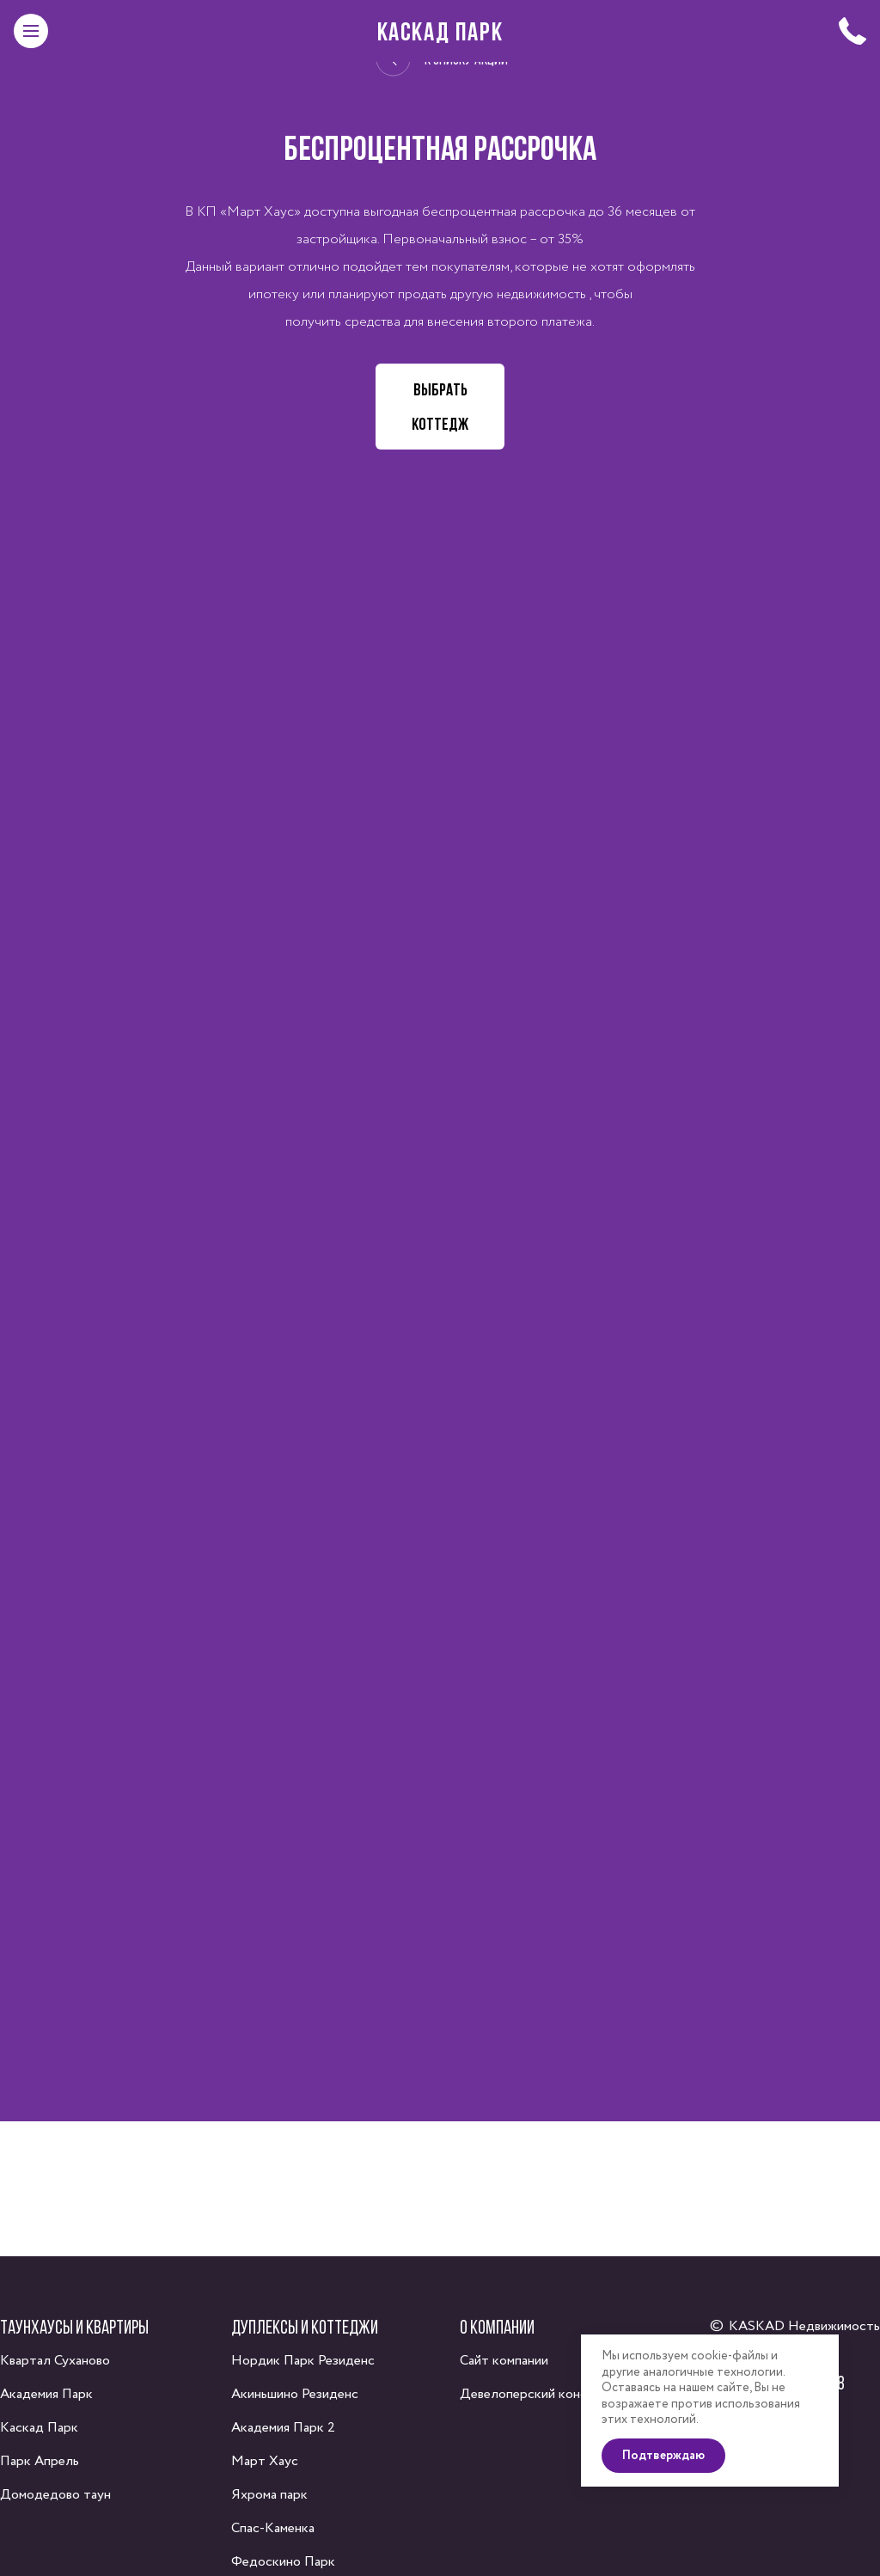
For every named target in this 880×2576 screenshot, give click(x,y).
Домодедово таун (55, 2495)
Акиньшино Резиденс (294, 2394)
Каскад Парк (440, 31)
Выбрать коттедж (440, 406)
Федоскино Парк (283, 2562)
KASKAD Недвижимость (804, 2326)
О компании (497, 2326)
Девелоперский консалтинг (543, 2394)
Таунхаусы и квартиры (74, 2326)
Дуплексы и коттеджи (304, 2326)
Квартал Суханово (55, 2361)
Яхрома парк (269, 2495)
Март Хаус (264, 2461)
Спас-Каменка (273, 2528)
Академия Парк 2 (283, 2428)
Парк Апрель (39, 2461)
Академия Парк (46, 2394)
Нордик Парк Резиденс (303, 2361)
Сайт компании (504, 2361)
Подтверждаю (663, 2454)
